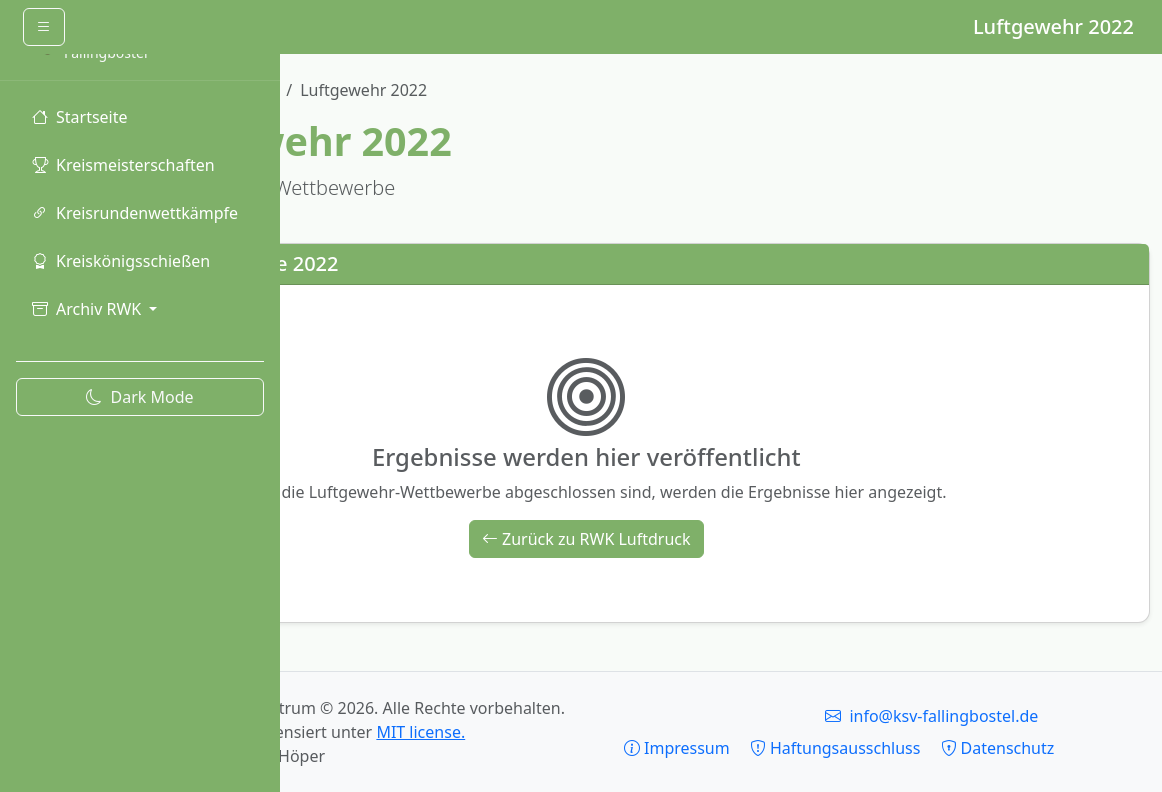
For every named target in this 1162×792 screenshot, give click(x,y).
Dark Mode (139, 397)
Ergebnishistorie (353, 90)
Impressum (868, 724)
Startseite (80, 117)
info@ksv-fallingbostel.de (1027, 692)
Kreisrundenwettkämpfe (135, 213)
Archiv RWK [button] (88, 309)
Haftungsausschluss (1026, 724)
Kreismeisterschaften (123, 165)
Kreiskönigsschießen (121, 261)
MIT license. (594, 732)
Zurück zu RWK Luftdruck (721, 539)
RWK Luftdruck (492, 90)
